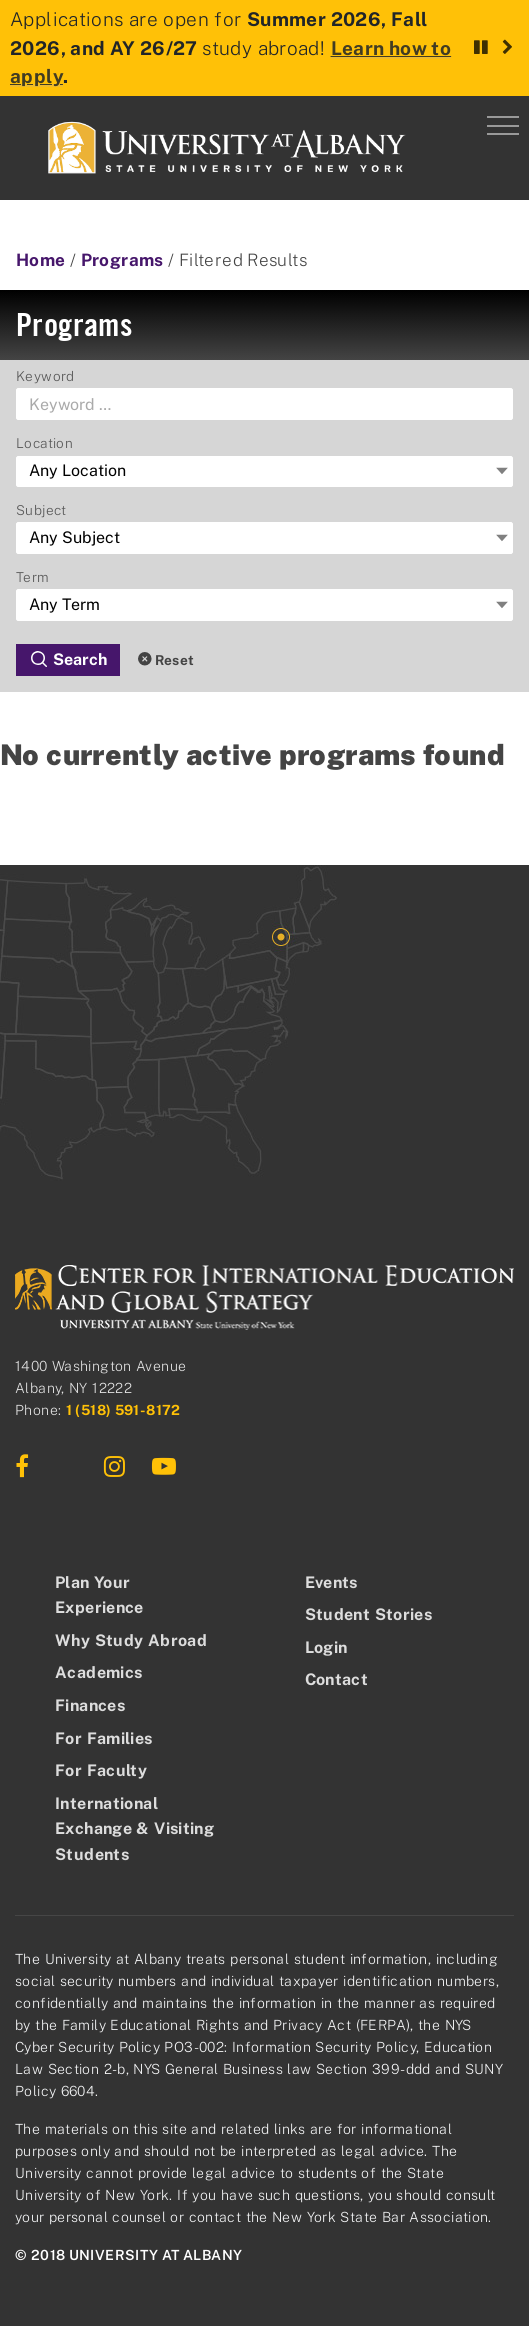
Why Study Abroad (131, 1640)
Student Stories (369, 1614)
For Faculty (101, 1770)
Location (44, 443)
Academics (98, 1672)
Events (331, 1582)
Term (33, 577)
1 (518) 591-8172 (123, 1410)
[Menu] (503, 121)
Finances (90, 1705)
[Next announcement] (507, 48)
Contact (337, 1679)
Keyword (45, 376)
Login (326, 1647)
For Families (104, 1738)
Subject (41, 510)
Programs (122, 260)
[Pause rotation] (481, 48)
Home (41, 260)
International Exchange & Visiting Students (134, 1829)
